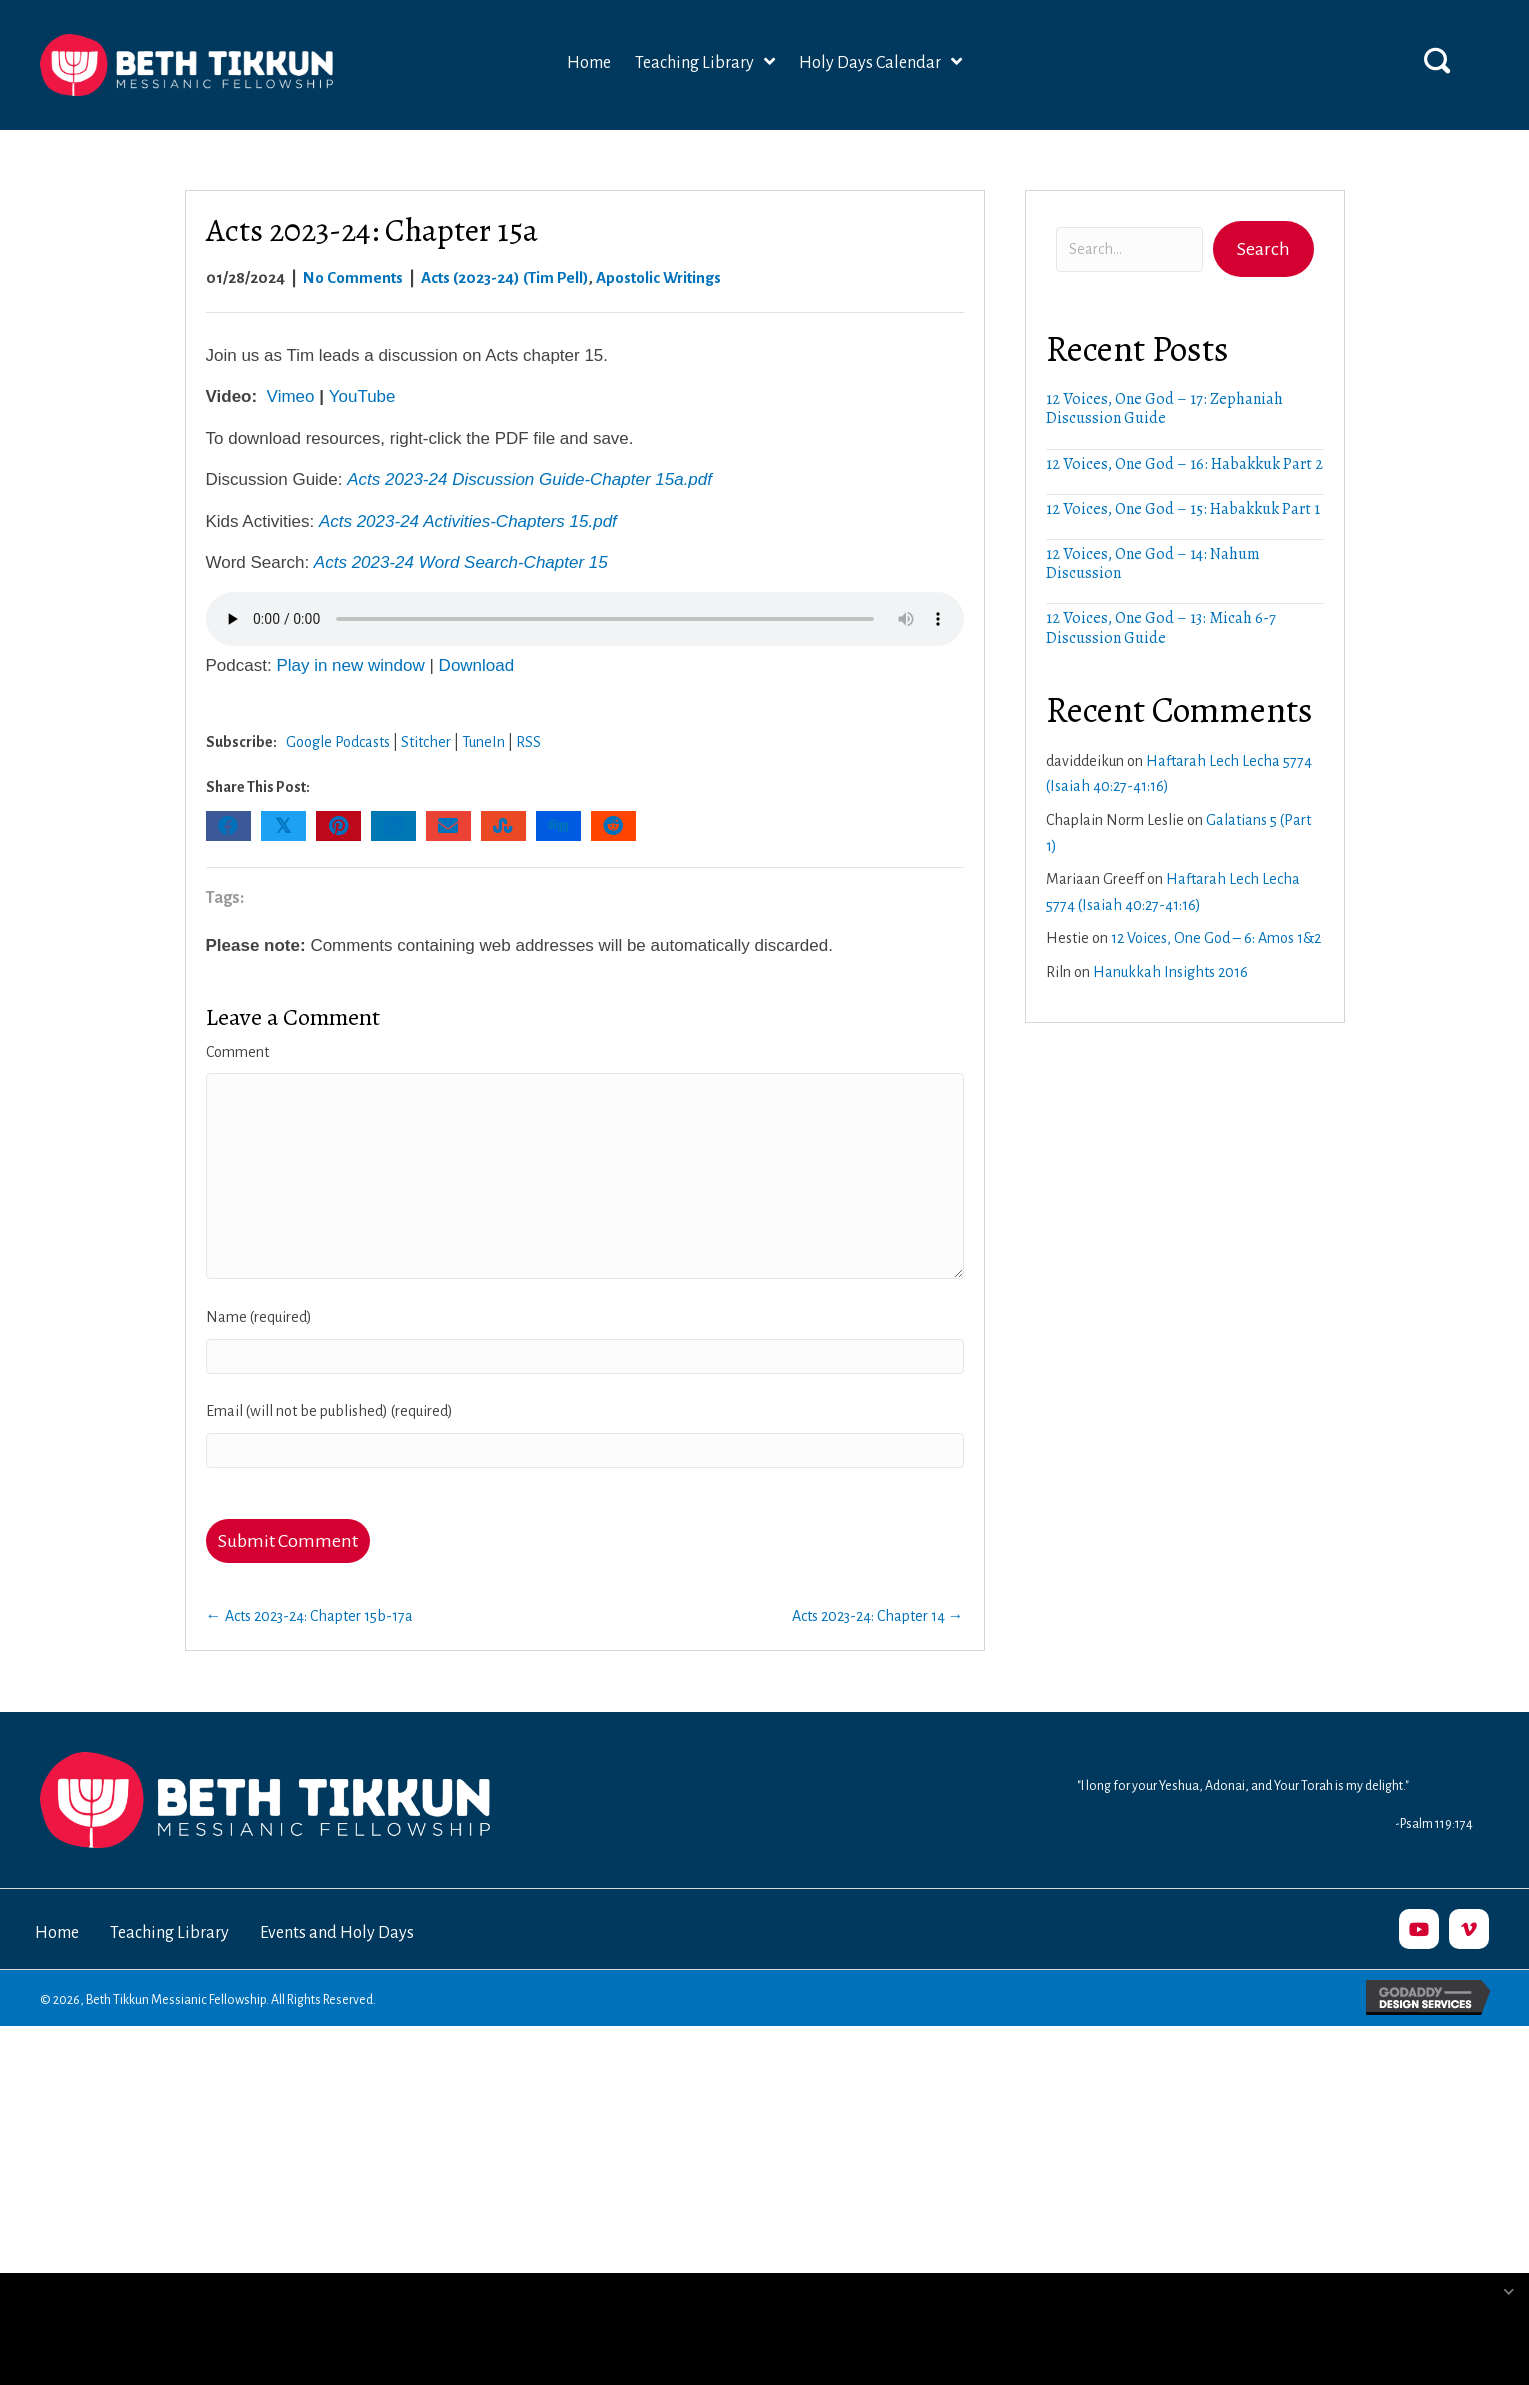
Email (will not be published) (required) (329, 1411)
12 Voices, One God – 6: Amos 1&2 (1216, 938)
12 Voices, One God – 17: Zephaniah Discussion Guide (1164, 408)
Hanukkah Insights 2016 (1170, 972)
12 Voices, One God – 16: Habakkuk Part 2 (1184, 464)
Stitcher (426, 742)
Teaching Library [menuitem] (169, 1933)
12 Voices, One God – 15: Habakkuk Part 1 (1183, 509)
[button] (1437, 60)
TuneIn (483, 742)
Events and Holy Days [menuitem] (337, 1933)
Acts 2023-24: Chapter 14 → (878, 1616)
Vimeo (291, 396)
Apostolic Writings (658, 277)
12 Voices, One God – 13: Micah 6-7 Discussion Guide (1161, 627)
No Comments (353, 277)
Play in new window (350, 665)
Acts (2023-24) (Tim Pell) (505, 277)
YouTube (362, 396)
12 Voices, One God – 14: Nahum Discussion (1153, 563)
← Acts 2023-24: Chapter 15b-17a (309, 1616)
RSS (528, 742)
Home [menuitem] (57, 1933)
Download (477, 665)
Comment (237, 1052)
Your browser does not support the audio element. (585, 619)
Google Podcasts (338, 742)
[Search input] (1129, 249)
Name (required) (259, 1317)
